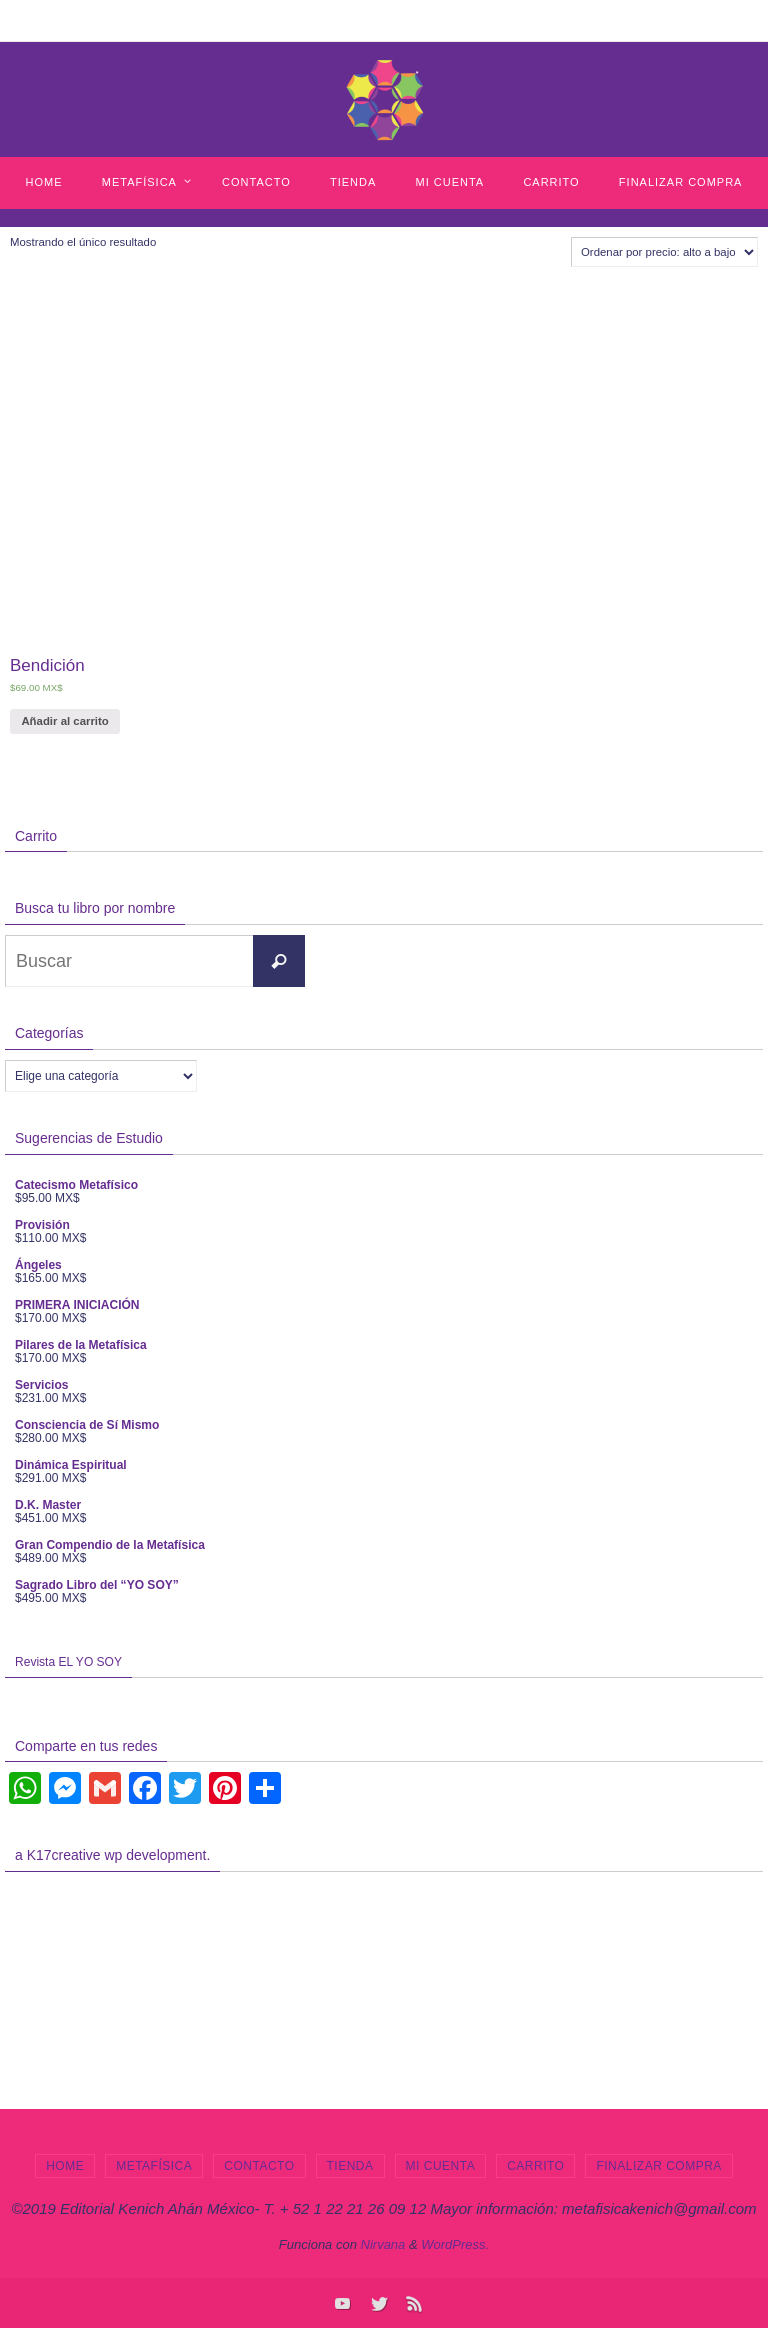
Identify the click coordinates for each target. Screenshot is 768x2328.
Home (65, 2166)
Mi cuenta (441, 2166)
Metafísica (154, 2166)
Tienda (350, 2166)
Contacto (259, 2166)
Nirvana (383, 2244)
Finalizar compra (658, 2166)
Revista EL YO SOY (68, 1662)
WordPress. (455, 2244)
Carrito (535, 2166)
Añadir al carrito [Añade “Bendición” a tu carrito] (64, 721)
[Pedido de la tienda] (664, 252)
